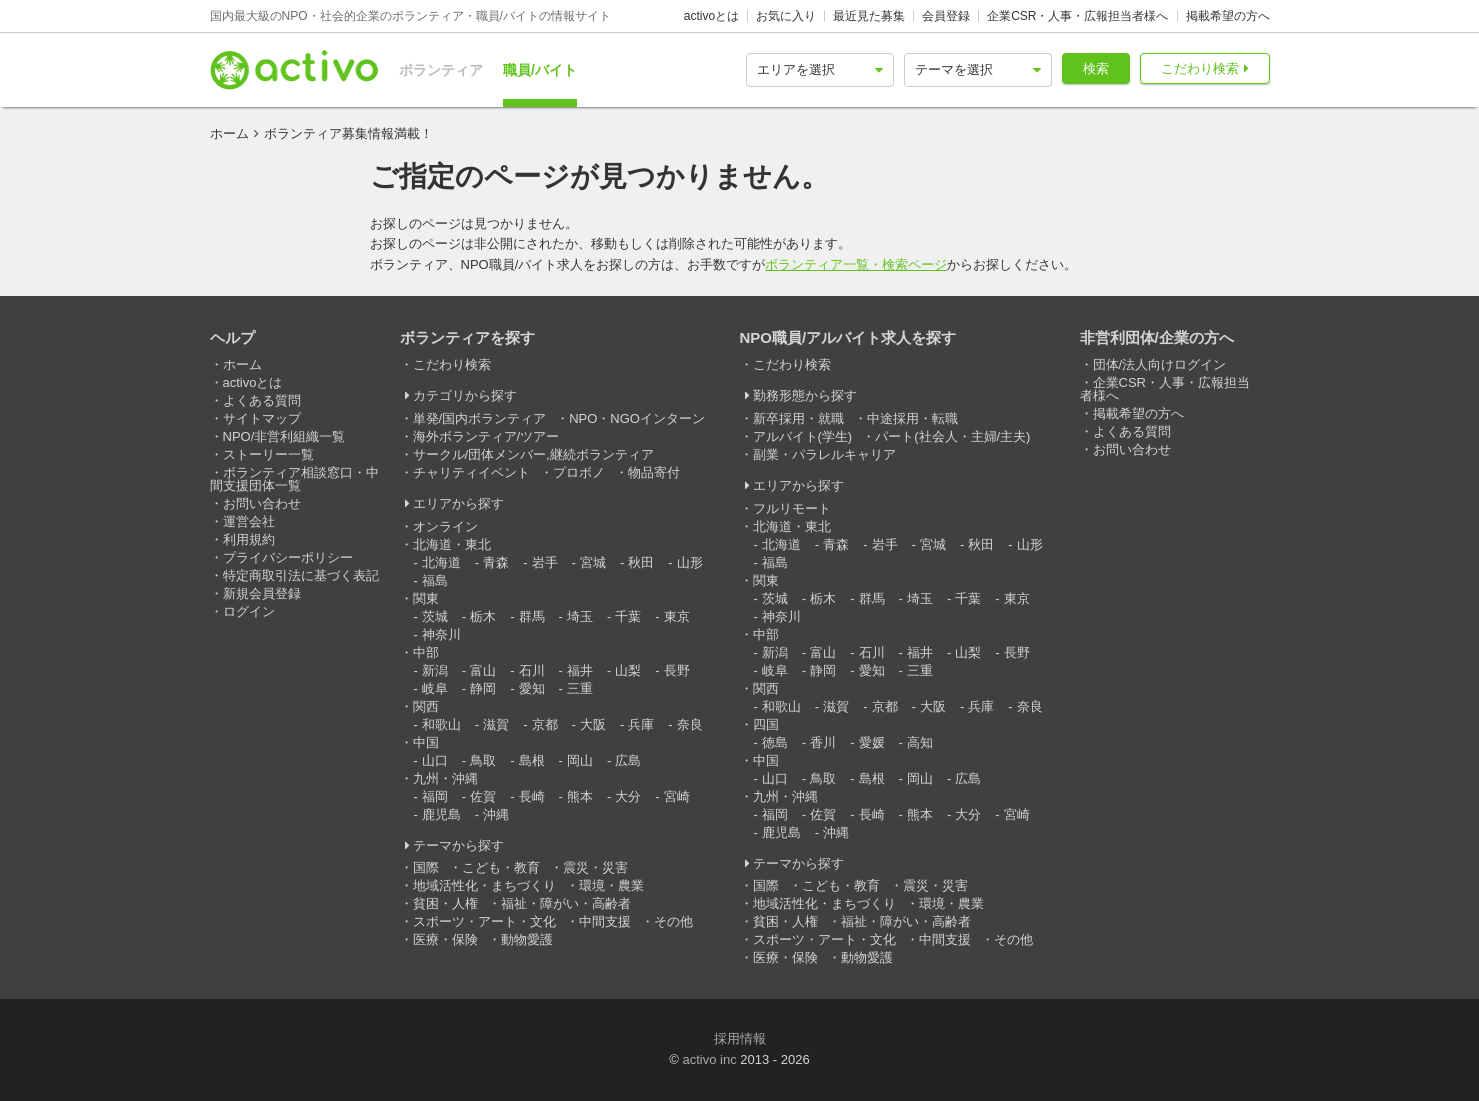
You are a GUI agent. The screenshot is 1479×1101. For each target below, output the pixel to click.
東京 (677, 616)
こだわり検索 (1200, 68)
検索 (1096, 68)
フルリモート (792, 508)
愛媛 (872, 742)
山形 (690, 562)
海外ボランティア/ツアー (486, 436)
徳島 (775, 742)
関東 (426, 598)
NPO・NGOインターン (637, 418)
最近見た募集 (869, 16)
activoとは (711, 16)
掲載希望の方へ (1228, 16)
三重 (580, 688)
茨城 (435, 616)
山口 (435, 760)
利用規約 (249, 539)
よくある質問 (262, 400)
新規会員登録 (262, 593)
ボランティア (441, 70)
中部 (426, 652)
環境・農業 (611, 885)
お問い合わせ (262, 503)
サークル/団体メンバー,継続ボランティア (533, 454)
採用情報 (740, 1038)
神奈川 (441, 634)
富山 (483, 670)
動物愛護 (527, 939)
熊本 (580, 796)
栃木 (483, 616)
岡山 (580, 760)
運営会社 (249, 521)
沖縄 (496, 814)
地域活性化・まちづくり (484, 885)
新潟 (435, 670)
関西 (426, 706)
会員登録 (946, 16)
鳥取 (483, 760)
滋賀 (496, 724)
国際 (426, 867)
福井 (580, 670)
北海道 (441, 562)
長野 (677, 670)
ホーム (229, 133)
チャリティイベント (471, 472)
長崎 (532, 796)
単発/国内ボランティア (480, 418)
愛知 (532, 688)
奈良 (690, 724)
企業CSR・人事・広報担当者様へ (1077, 16)
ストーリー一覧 (268, 454)
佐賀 (483, 796)
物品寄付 (654, 472)
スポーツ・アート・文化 (484, 921)
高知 (920, 742)
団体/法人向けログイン (1160, 364)
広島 (628, 760)
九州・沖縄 (445, 778)
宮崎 (677, 796)
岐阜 (435, 688)
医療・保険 (445, 939)
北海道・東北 (452, 544)
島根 (532, 760)
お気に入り (786, 16)
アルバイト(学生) (803, 436)
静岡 (483, 688)
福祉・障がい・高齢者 (566, 903)
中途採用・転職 (912, 418)
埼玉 (580, 616)
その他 (673, 921)
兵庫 (641, 724)
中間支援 (605, 921)
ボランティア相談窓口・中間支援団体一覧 (294, 479)
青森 (496, 562)
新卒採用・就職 (798, 418)
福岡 (435, 796)
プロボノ (579, 472)
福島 (435, 580)
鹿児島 (441, 814)
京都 (545, 724)
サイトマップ (262, 418)
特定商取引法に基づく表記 (301, 575)
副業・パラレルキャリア (824, 454)
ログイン (249, 611)
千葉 (628, 616)
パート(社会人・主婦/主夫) (952, 436)
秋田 (641, 562)
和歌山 (441, 724)
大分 (628, 796)
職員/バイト (540, 70)
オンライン (445, 526)
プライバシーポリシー (288, 557)
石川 (532, 670)
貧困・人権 (445, 903)
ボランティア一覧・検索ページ (856, 264)
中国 (426, 742)
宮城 (593, 562)
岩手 (545, 562)
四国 (766, 724)
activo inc (709, 1059)
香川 (823, 742)
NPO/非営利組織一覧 (284, 436)
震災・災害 (595, 867)
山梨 (628, 670)
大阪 (593, 724)
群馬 (532, 616)
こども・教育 (501, 867)
